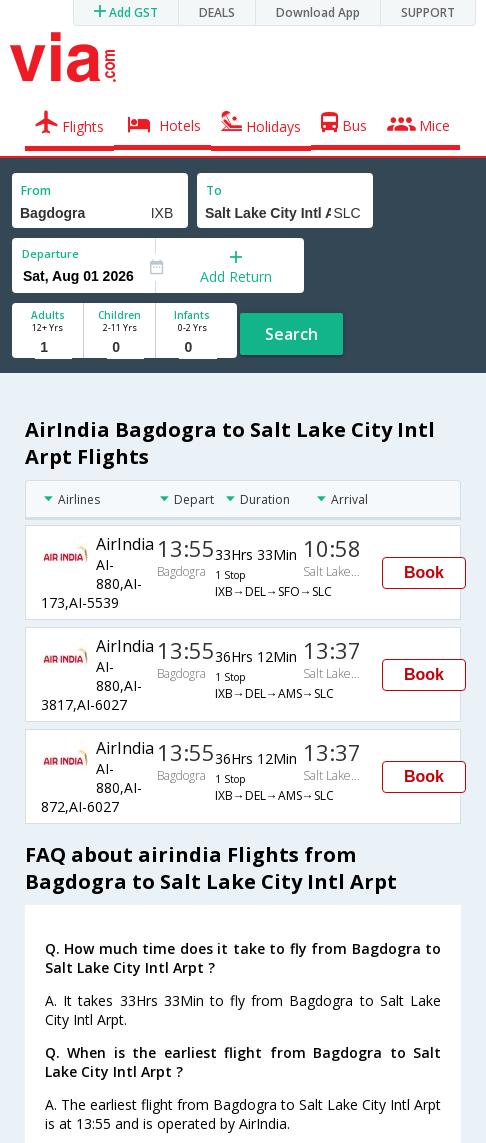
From (36, 190)
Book (424, 572)
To (214, 190)
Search (291, 334)
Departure (50, 253)
